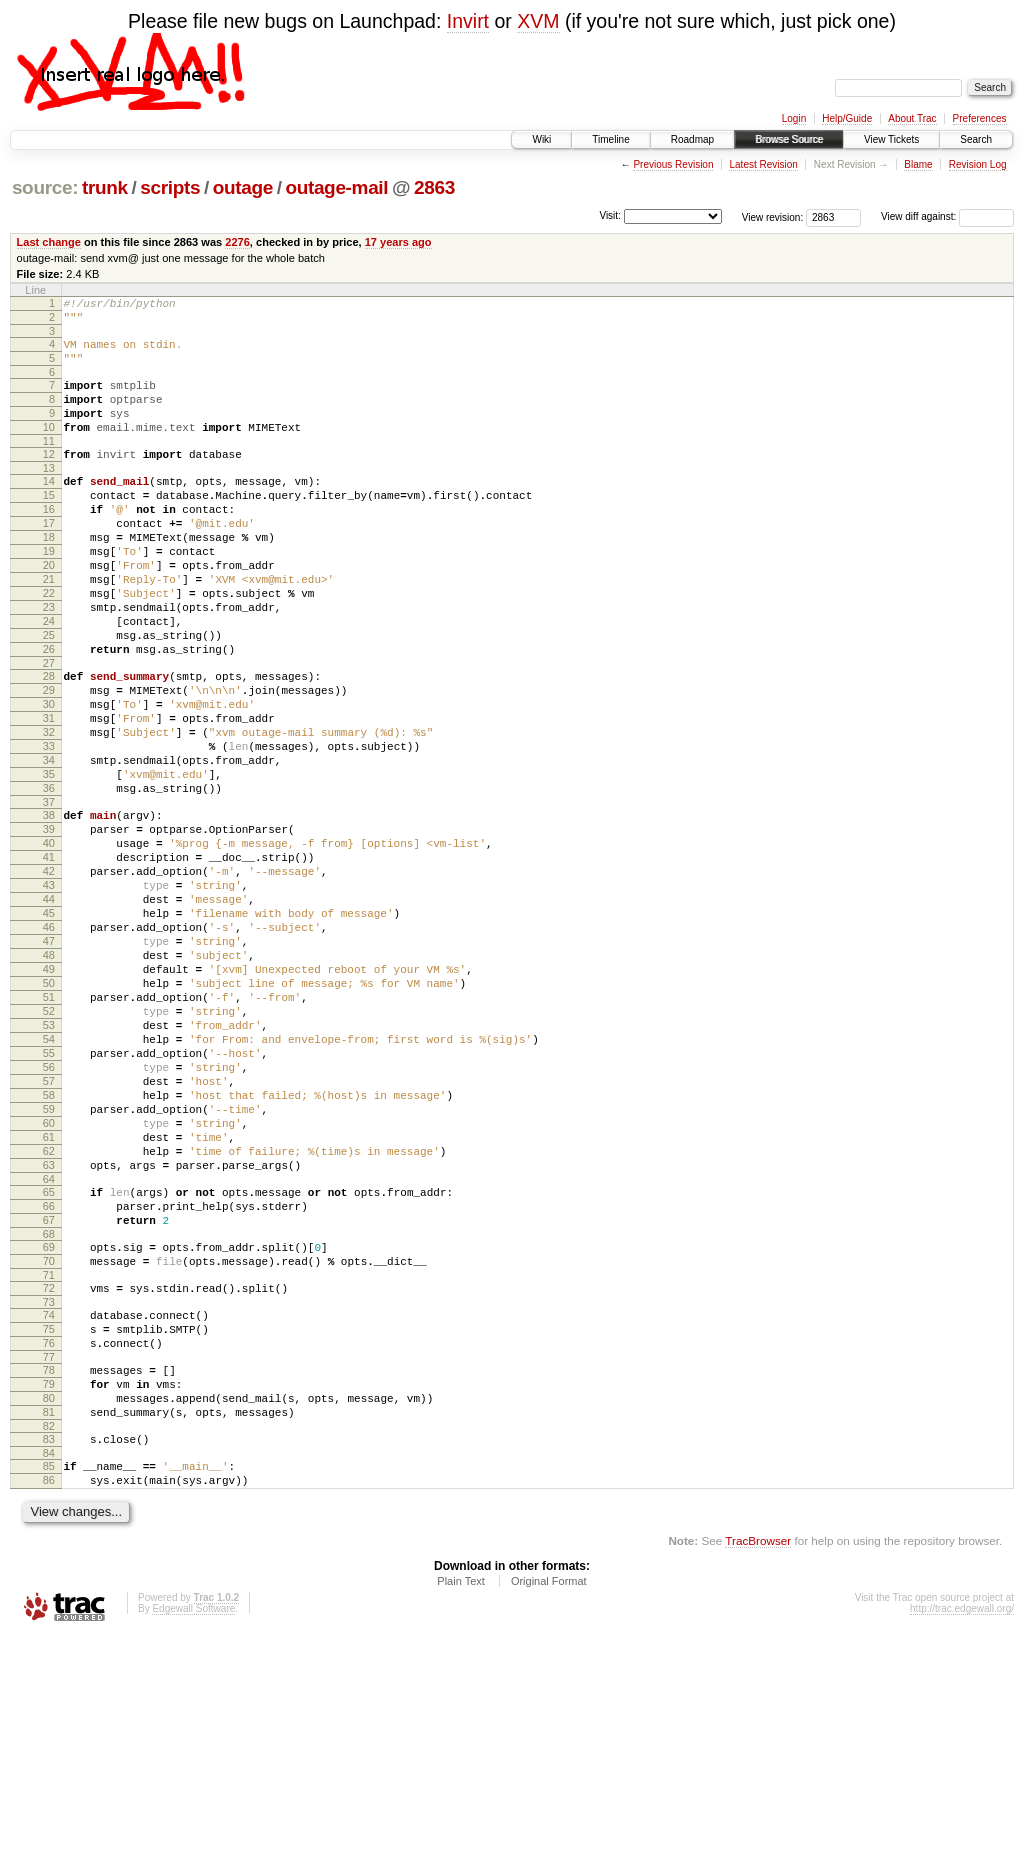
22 (49, 644)
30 (49, 776)
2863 (434, 187)
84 (49, 1666)
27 (49, 729)
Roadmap (692, 139)
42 (49, 976)
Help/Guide (847, 118)
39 (49, 925)
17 (49, 559)
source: (45, 187)
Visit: (610, 215)
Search (976, 139)
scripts (170, 187)
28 (49, 742)
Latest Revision (763, 164)
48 (49, 1078)
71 (49, 1461)
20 (49, 610)
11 (49, 465)
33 (49, 827)
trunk (105, 187)
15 (49, 525)
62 (49, 1316)
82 (49, 1636)
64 (49, 1350)
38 (49, 908)
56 (49, 1214)
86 (49, 1696)
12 (49, 478)
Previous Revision (673, 164)
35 (49, 861)
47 (49, 1061)
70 (49, 1444)
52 (49, 1146)
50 (49, 1112)
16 (49, 542)
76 (49, 1538)
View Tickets (891, 139)
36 (49, 878)
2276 (237, 242)
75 (49, 1521)
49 (49, 1095)
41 (49, 959)
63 (49, 1333)
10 (49, 448)
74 (49, 1504)
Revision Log (978, 164)
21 (49, 627)
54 (49, 1180)
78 (49, 1568)
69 (49, 1427)
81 (49, 1619)
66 (49, 1380)
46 (49, 1044)
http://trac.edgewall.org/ (962, 1827)
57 (49, 1231)
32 (49, 810)
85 (49, 1679)
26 (49, 712)
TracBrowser (758, 1759)
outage (243, 187)
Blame (918, 164)
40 (49, 942)
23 (49, 661)
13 (49, 495)
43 (49, 993)
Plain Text (461, 1800)
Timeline (610, 139)
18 (49, 576)
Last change (49, 242)
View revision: (773, 216)
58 (49, 1248)
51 (49, 1129)
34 (49, 844)
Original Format (549, 1800)
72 (49, 1474)
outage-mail (336, 187)
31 (49, 793)
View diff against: (947, 216)
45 (49, 1027)
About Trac (912, 118)
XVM (538, 21)
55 (49, 1197)
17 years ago (398, 242)
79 (49, 1585)
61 (49, 1299)
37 (49, 895)
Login (794, 118)
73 (49, 1491)
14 (49, 508)
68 (49, 1414)
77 (49, 1555)
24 (49, 678)
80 (49, 1602)
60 (49, 1282)
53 (49, 1163)
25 (49, 695)
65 (49, 1363)
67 (49, 1397)
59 (49, 1265)
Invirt (468, 21)
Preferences (980, 118)
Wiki (541, 139)
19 (49, 593)
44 (49, 1010)
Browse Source (789, 139)
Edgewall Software (193, 1827)
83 (49, 1649)
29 (49, 759)
